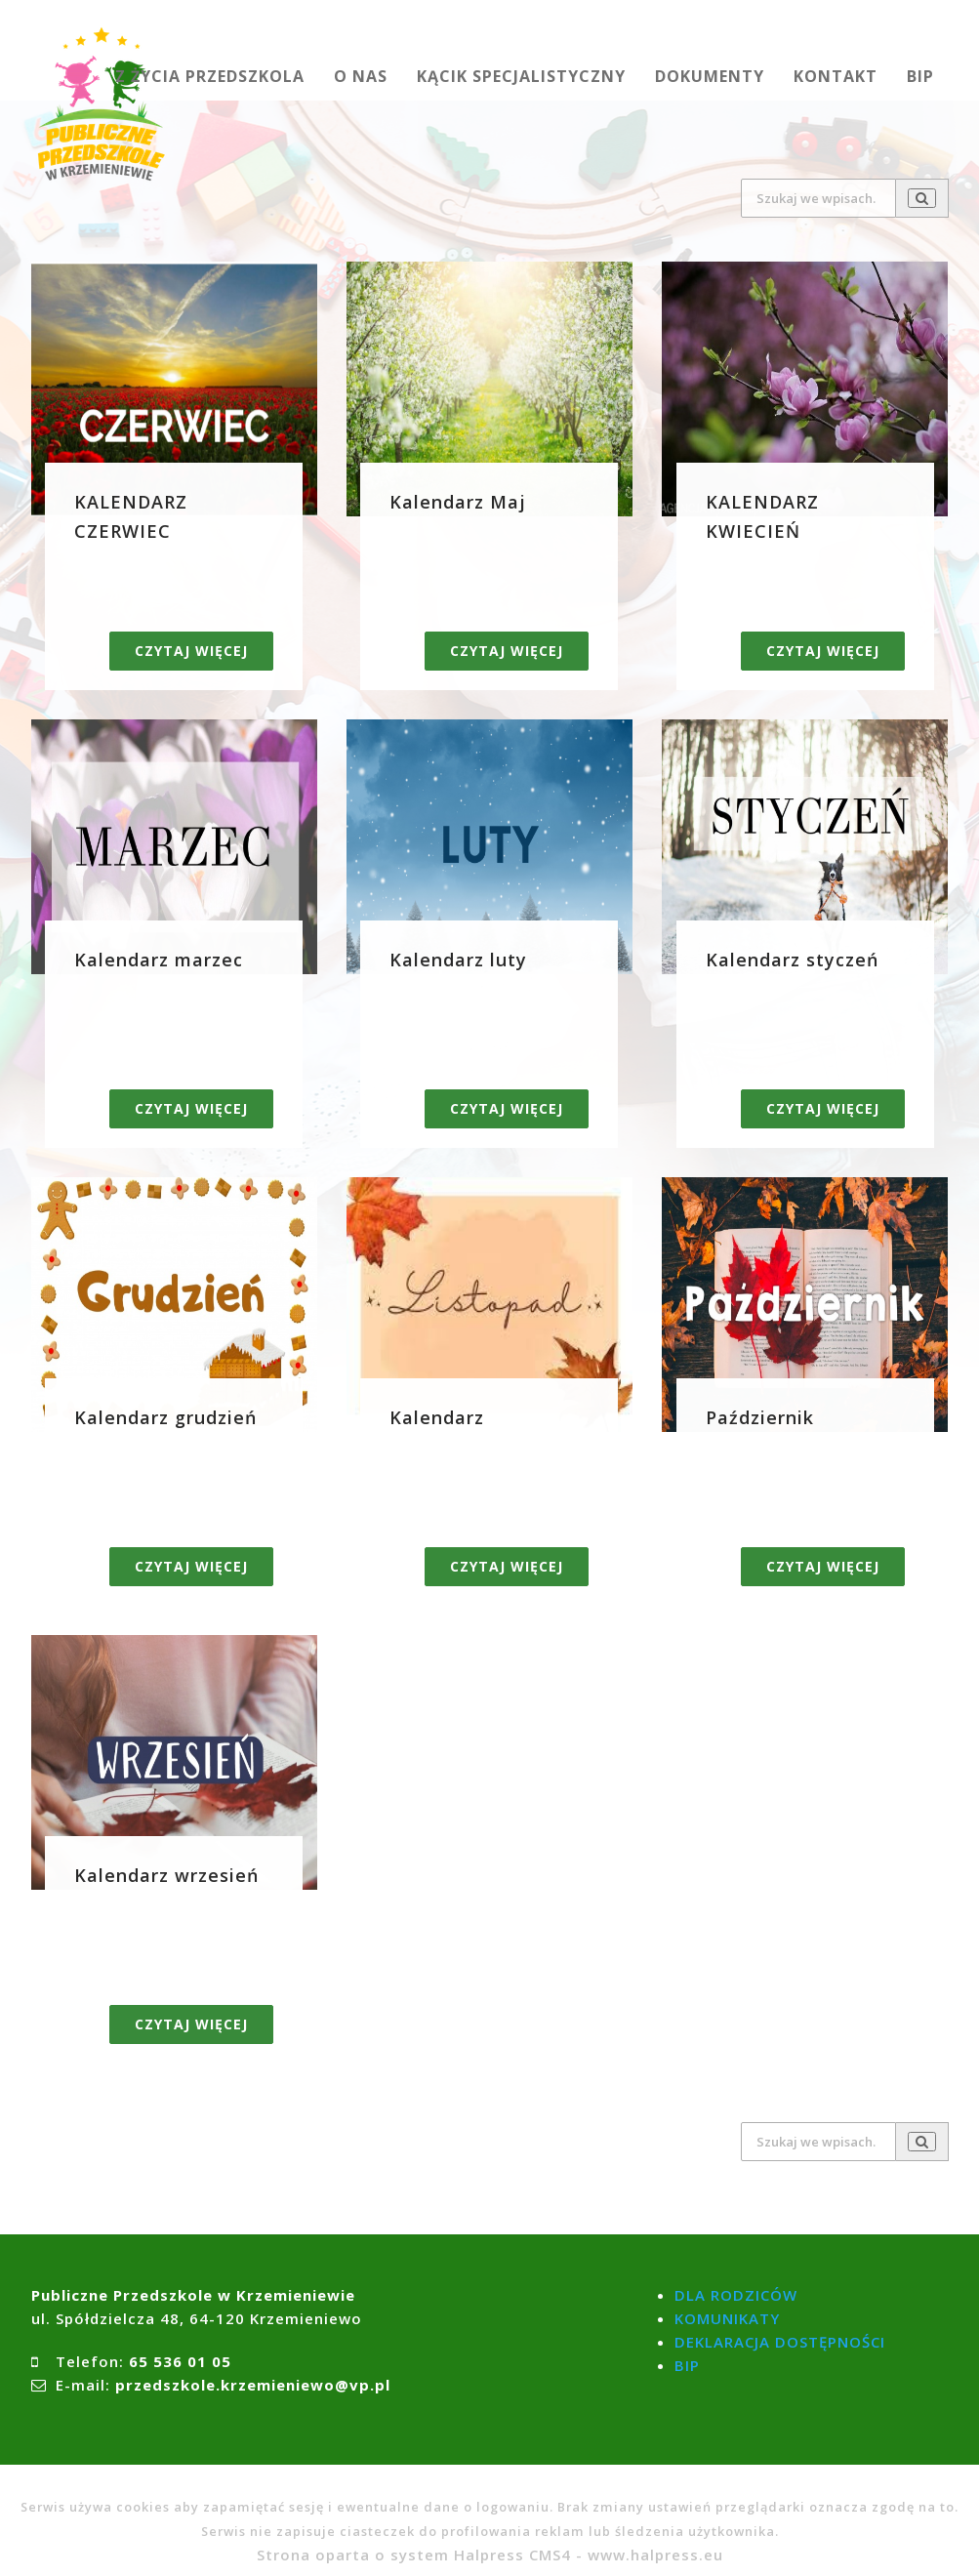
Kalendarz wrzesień (166, 1875)
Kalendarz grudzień (165, 1417)
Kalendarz (436, 1417)
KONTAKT (835, 76)
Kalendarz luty (458, 959)
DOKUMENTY (709, 76)
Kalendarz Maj (457, 501)
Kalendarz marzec (158, 959)
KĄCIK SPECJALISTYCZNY (521, 76)
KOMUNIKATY (727, 2318)
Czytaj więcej (191, 650)
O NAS (361, 76)
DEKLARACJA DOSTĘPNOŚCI (779, 2341)
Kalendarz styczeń (792, 959)
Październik (760, 1417)
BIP (920, 76)
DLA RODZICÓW (735, 2295)
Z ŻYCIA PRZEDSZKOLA (210, 76)
